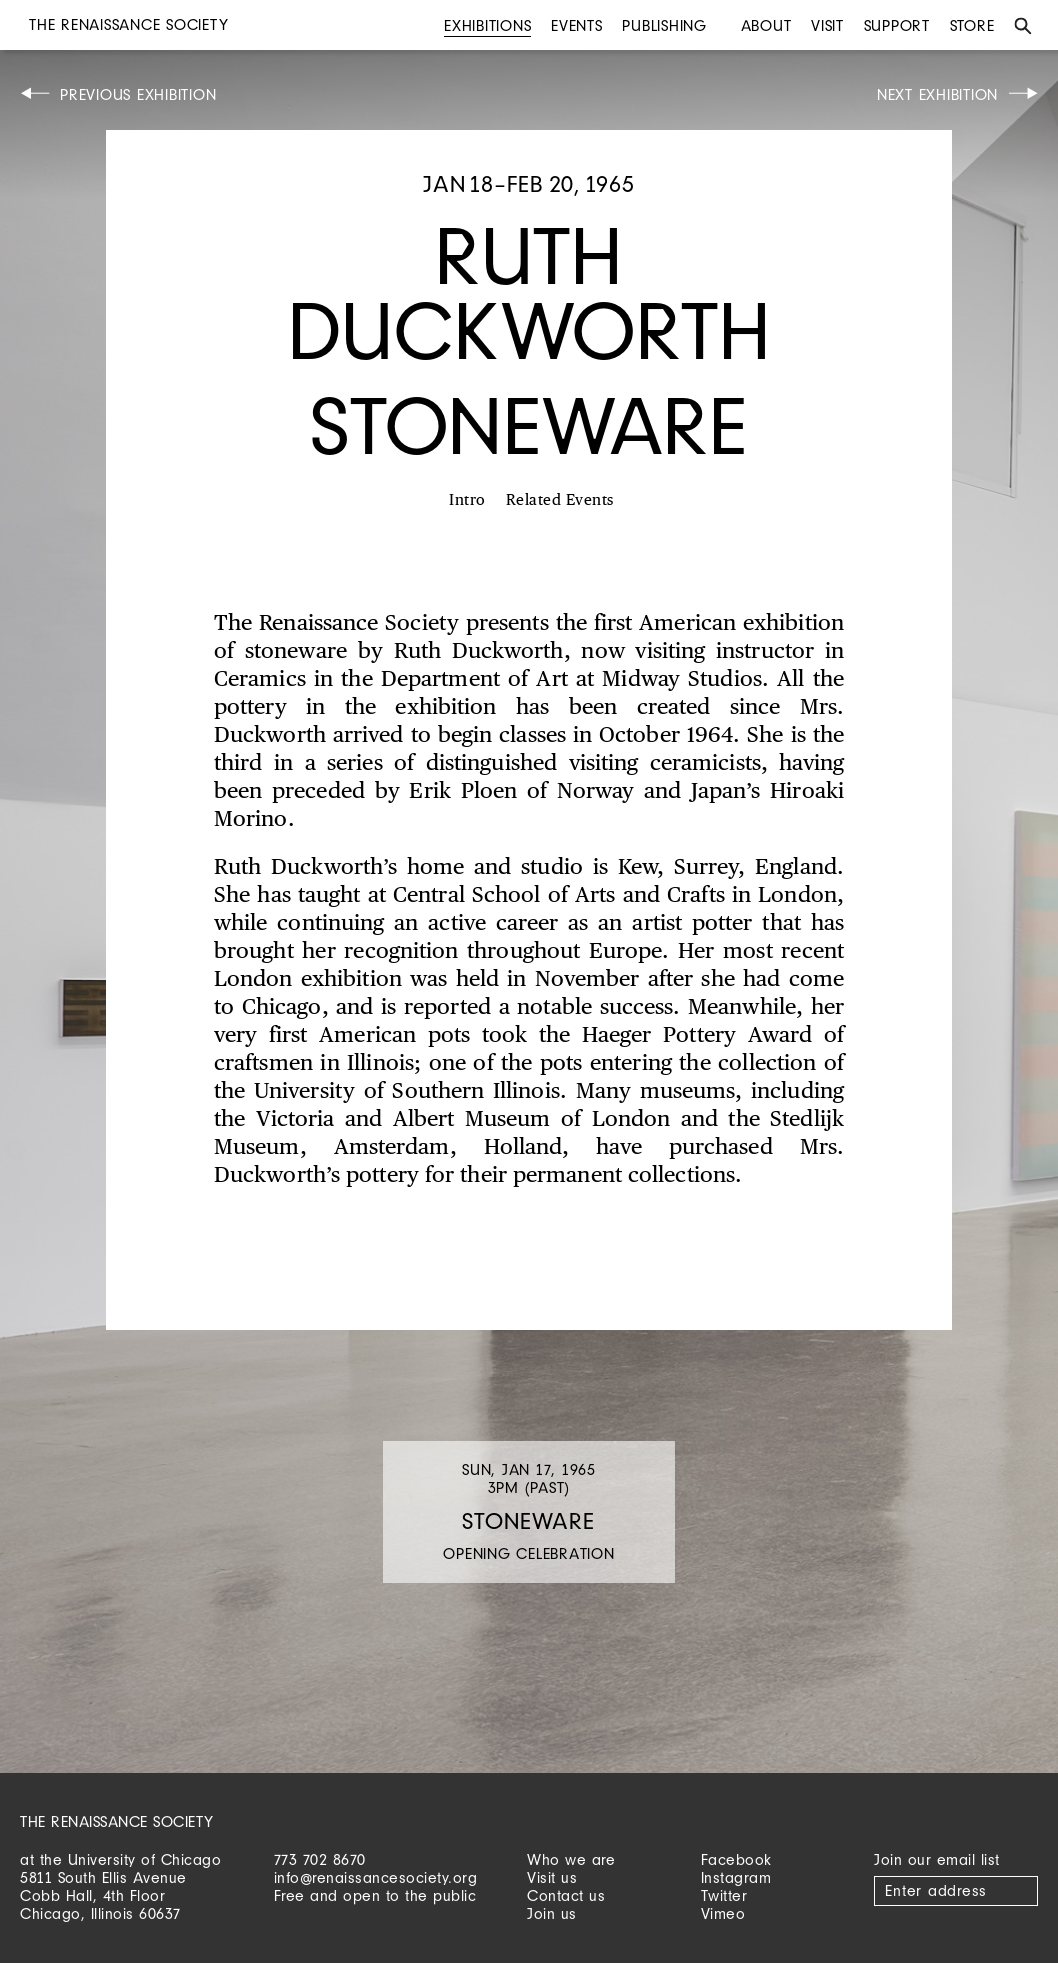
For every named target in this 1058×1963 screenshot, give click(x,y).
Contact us (566, 1895)
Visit (827, 25)
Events (577, 25)
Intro (467, 500)
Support (897, 25)
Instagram (736, 1877)
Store (972, 25)
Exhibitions (487, 25)
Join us (552, 1913)
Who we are (571, 1859)
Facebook (736, 1859)
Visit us (552, 1877)
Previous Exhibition (138, 94)
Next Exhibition (937, 94)
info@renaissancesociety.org (376, 1877)
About (766, 25)
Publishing (664, 25)
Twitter (724, 1895)
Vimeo (723, 1913)
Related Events (560, 500)
